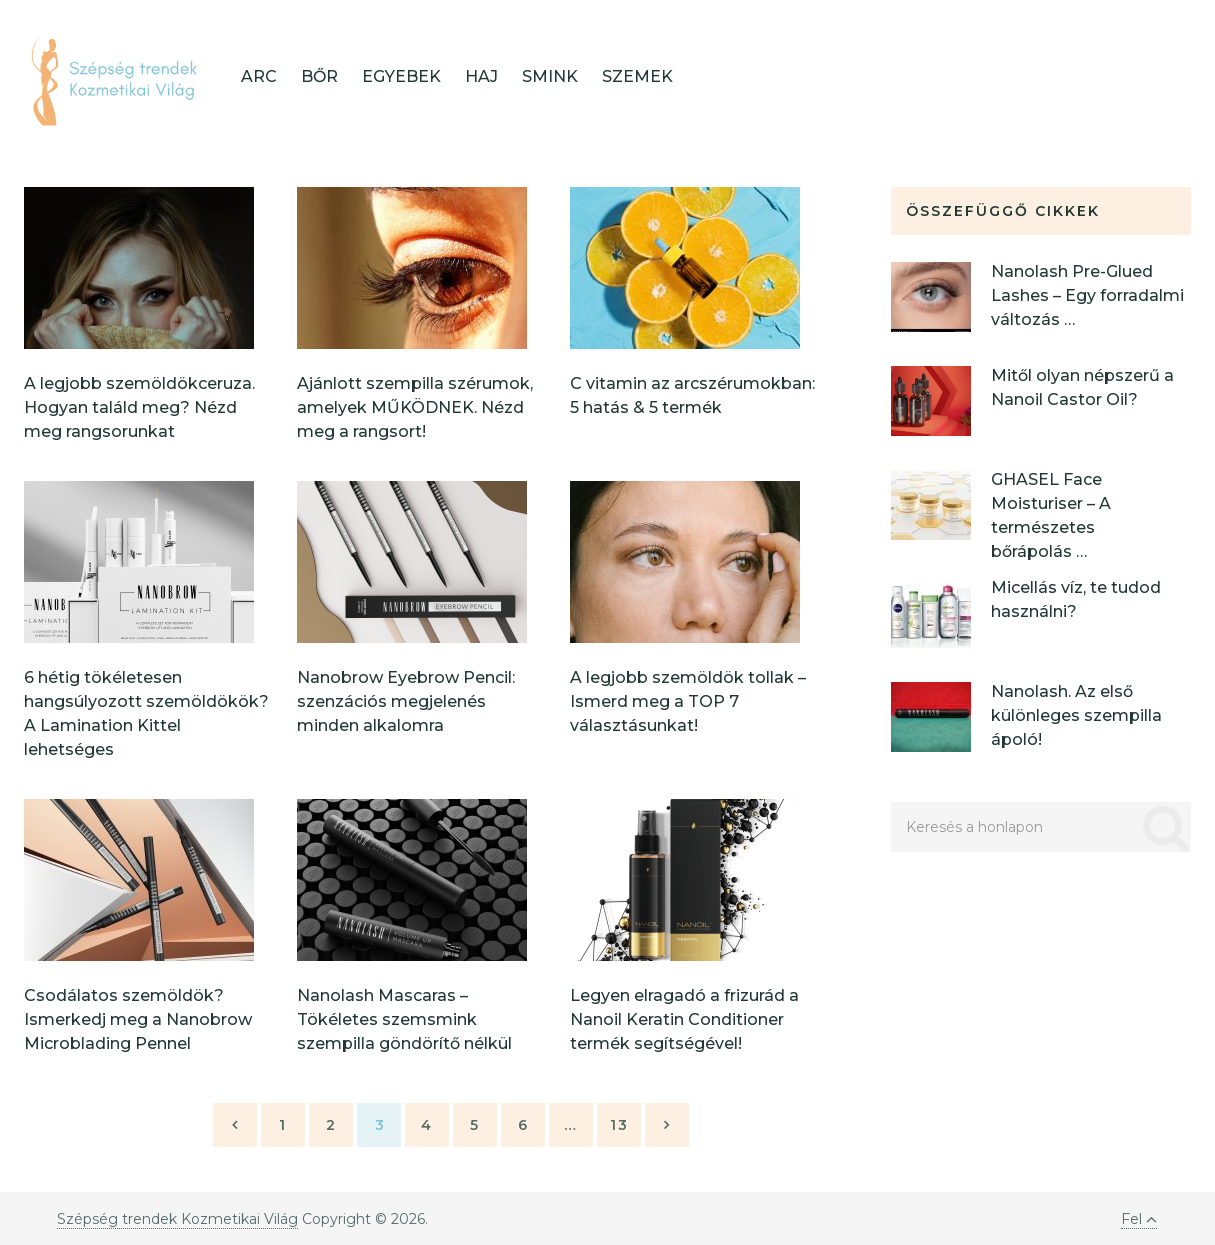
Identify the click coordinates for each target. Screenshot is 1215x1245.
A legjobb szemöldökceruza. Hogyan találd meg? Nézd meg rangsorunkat (139, 407)
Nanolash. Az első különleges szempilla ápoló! (1076, 715)
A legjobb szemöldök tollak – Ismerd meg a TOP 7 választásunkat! (688, 701)
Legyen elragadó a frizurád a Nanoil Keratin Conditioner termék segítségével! (684, 1019)
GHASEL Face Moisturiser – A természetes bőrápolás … (1051, 515)
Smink (550, 76)
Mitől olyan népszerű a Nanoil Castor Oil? (1082, 387)
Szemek (637, 76)
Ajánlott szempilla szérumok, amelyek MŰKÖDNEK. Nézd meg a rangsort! (415, 407)
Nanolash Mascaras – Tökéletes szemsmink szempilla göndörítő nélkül (404, 1019)
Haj (481, 76)
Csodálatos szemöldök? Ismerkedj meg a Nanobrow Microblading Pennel (138, 1019)
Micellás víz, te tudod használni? (1076, 599)
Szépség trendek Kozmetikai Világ (177, 1219)
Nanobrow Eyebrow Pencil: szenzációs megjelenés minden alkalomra (406, 701)
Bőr (319, 76)
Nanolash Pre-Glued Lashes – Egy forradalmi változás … (1087, 295)
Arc (259, 76)
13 (619, 1125)
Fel (1138, 1219)
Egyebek (401, 76)
